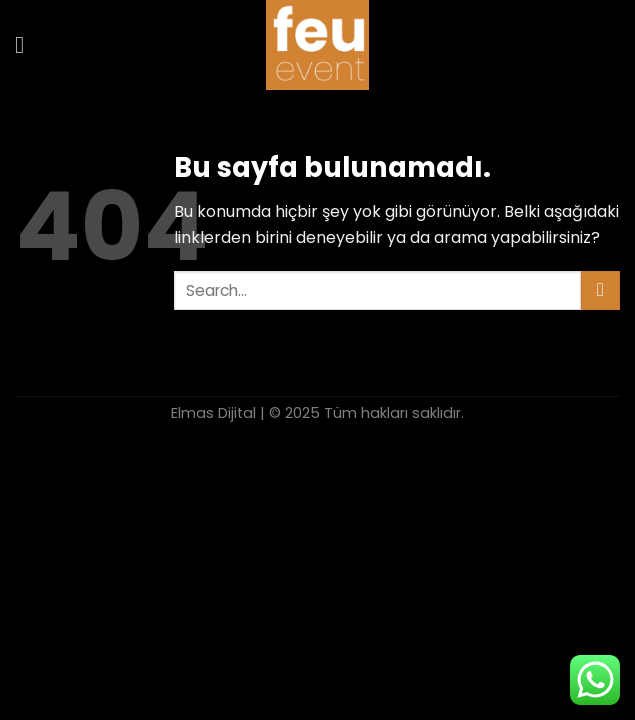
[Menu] (27, 44)
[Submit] (600, 290)
